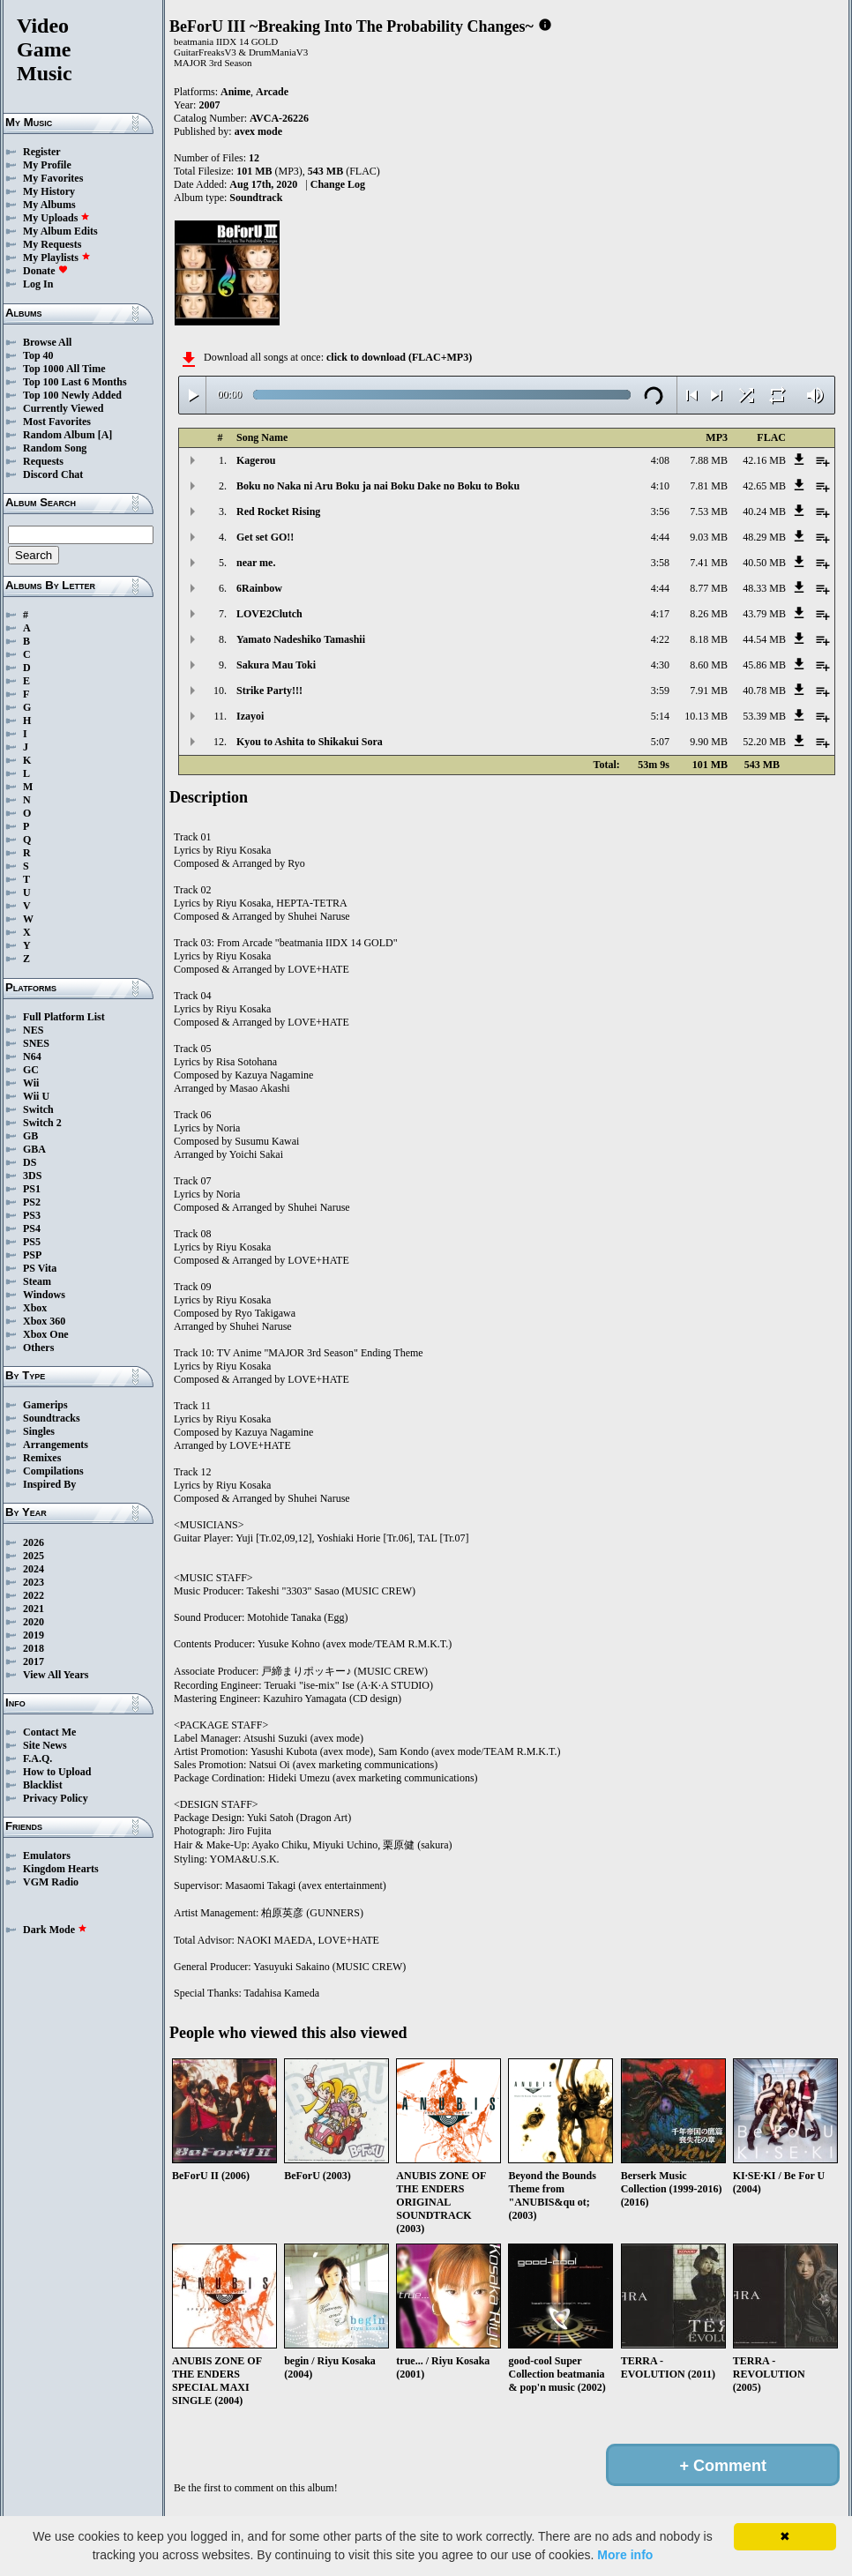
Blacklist (43, 1785)
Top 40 (38, 355)
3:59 (660, 690)
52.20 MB (764, 741)
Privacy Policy (55, 1798)
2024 (33, 1569)
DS (29, 1162)
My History (49, 191)
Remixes (42, 1458)
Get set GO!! (265, 537)
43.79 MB (764, 614)
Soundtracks (51, 1418)
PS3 (32, 1215)
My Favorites (53, 178)
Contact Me (49, 1732)
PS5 (32, 1242)
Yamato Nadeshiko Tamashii (300, 639)
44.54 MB (764, 639)
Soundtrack (255, 197)
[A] (105, 435)
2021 (33, 1608)
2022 (33, 1595)
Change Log (337, 184)
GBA (34, 1149)
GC (31, 1070)
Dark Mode (55, 1929)
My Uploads (56, 218)
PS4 (32, 1228)
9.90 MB (709, 741)
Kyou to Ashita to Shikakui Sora (309, 741)
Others (38, 1347)
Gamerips (45, 1405)
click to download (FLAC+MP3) (399, 357)
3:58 (660, 562)
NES (33, 1030)
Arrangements (55, 1444)
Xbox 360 (44, 1321)
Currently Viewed (63, 408)
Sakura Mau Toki (276, 665)
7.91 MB (709, 690)
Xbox (35, 1308)
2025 (33, 1555)
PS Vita (39, 1268)
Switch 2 (42, 1122)
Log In (38, 284)
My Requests (52, 244)
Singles (39, 1431)
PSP (32, 1255)
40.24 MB (764, 511)
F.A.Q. (37, 1758)
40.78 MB (764, 690)
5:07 (660, 741)
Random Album (59, 435)
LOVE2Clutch (269, 614)
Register (42, 152)
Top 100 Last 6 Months (75, 382)
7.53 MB (709, 511)
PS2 (32, 1202)
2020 (33, 1622)
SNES (36, 1043)
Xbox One (46, 1334)
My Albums (49, 204)
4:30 (660, 665)
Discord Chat (53, 474)
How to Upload (57, 1772)
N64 (32, 1056)
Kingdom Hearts (61, 1869)
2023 (33, 1582)
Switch (38, 1109)
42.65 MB (764, 486)
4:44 (660, 537)
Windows (44, 1294)
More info (625, 2555)
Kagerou (255, 460)
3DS (32, 1175)
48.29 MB (764, 537)
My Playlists (57, 257)
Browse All (47, 342)
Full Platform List (64, 1017)
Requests (43, 461)
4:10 (660, 486)
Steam (37, 1281)
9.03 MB (709, 537)
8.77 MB (709, 588)
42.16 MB (764, 460)
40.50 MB (764, 562)
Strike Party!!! (269, 690)
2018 (33, 1648)
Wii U (36, 1096)
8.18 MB (709, 639)
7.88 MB (709, 460)
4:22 (660, 639)
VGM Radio (50, 1882)
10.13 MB (706, 716)
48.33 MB (764, 588)
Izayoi (250, 716)
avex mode (258, 131)
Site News (45, 1745)
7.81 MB (709, 486)
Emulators (47, 1855)
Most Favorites (57, 421)
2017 (33, 1661)
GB (30, 1136)
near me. (255, 562)
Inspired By (49, 1484)
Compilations (53, 1471)
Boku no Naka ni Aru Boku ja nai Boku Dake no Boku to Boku (377, 486)
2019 (33, 1635)
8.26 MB (709, 614)
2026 (33, 1542)
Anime (235, 92)
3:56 (660, 511)
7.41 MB (709, 562)
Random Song (54, 448)
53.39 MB (764, 716)
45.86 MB (764, 665)
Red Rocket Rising (278, 511)
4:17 (660, 614)
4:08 (660, 460)
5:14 (660, 716)
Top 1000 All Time (64, 368)
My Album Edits (60, 231)
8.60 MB (709, 665)
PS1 (32, 1189)
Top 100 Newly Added (72, 395)
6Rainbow (259, 588)
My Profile (47, 165)
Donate (45, 271)
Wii (31, 1083)
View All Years (55, 1675)
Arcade (272, 92)
